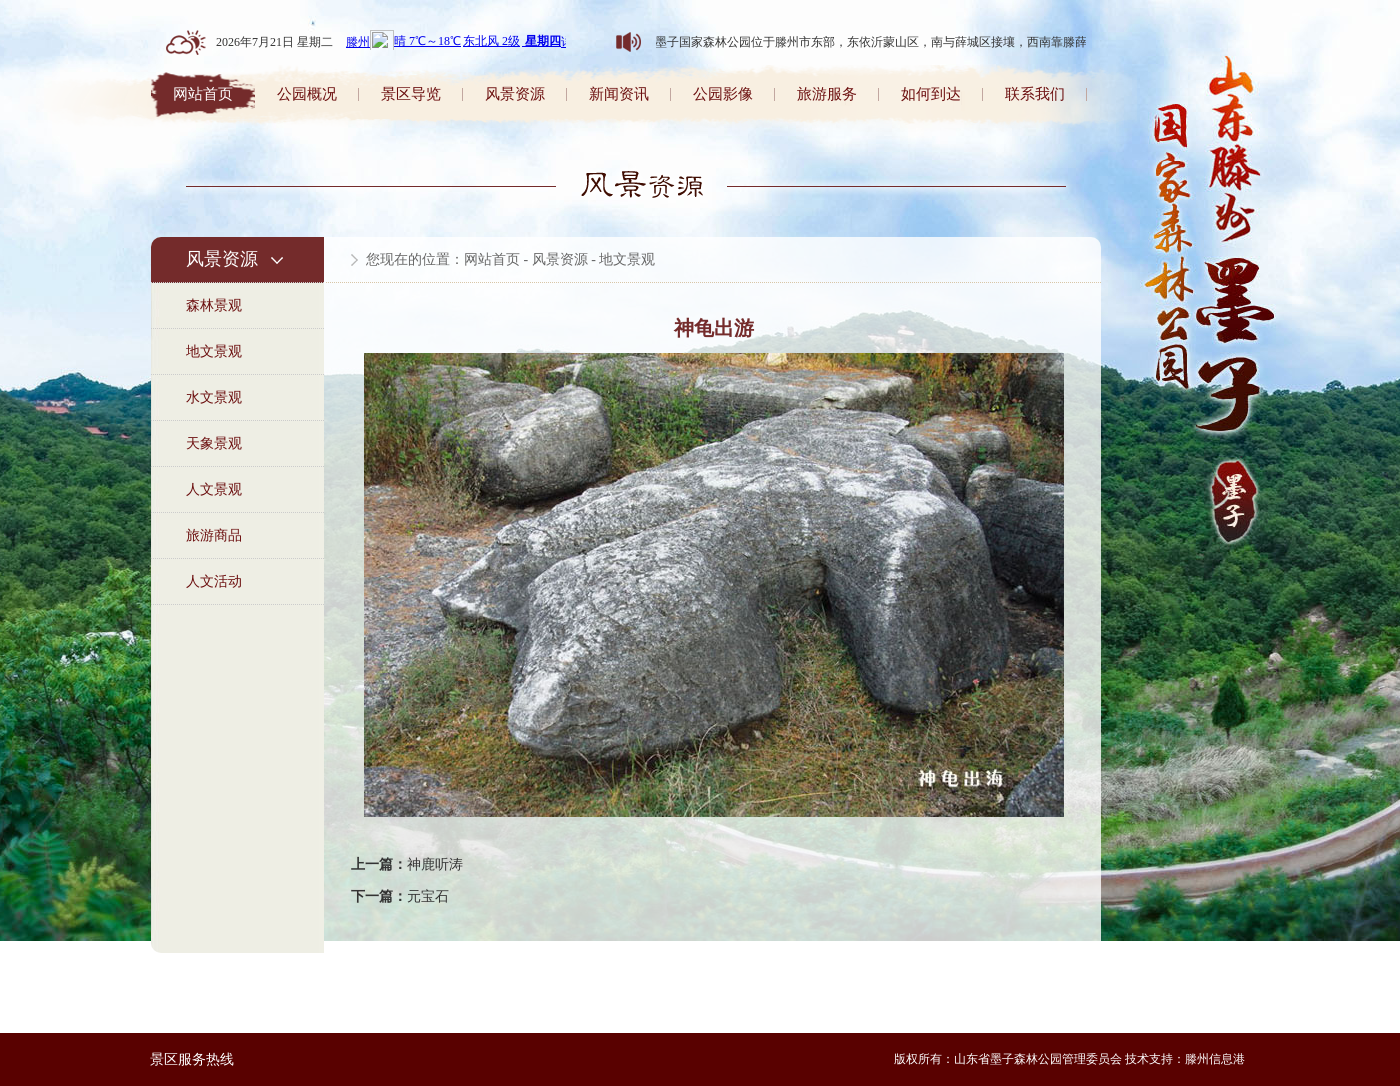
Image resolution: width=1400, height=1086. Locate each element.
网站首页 (203, 94)
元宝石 (428, 896)
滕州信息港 (1215, 1059)
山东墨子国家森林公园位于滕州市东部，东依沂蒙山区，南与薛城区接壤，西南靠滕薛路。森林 (885, 42)
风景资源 (515, 94)
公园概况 (307, 94)
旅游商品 (214, 535)
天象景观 (214, 443)
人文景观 (214, 489)
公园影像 (723, 94)
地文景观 (214, 351)
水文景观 (214, 397)
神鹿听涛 (435, 864)
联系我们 (1035, 94)
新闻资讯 (619, 94)
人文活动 (214, 581)
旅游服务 (827, 94)
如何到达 (931, 94)
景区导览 (411, 94)
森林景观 (214, 305)
